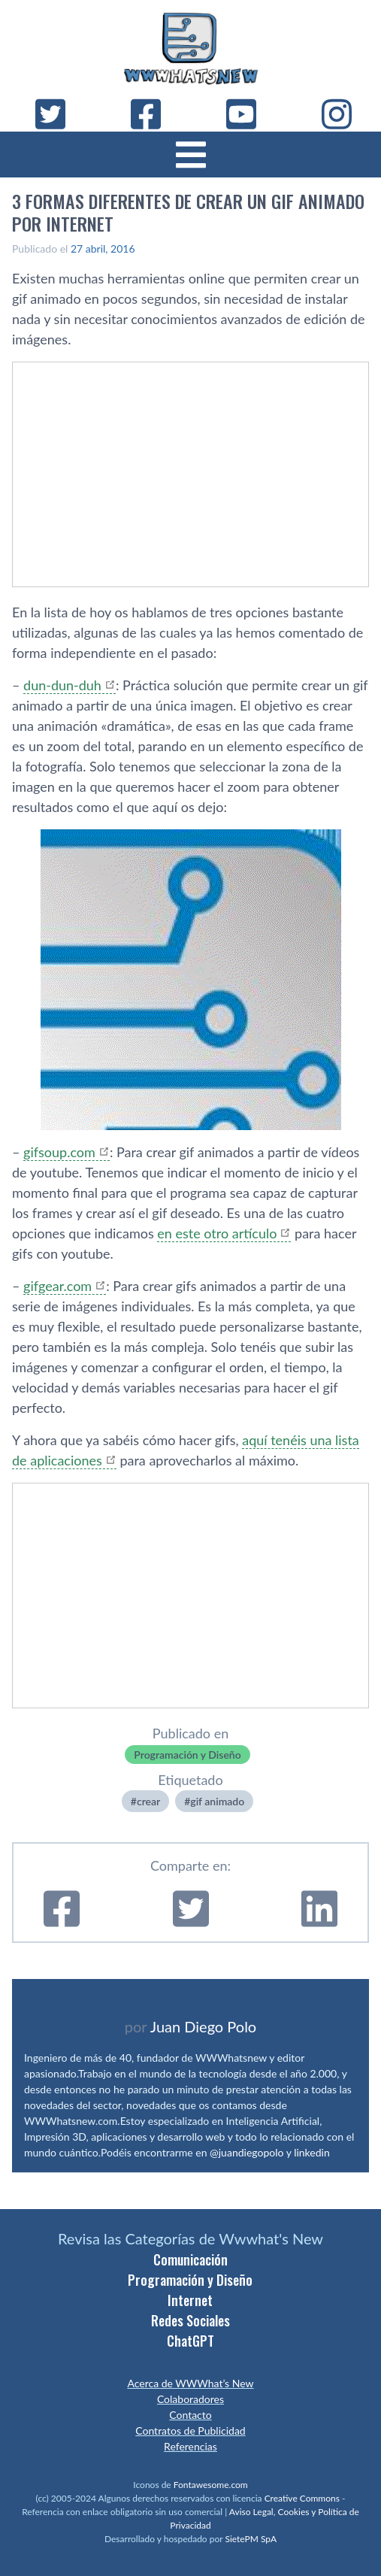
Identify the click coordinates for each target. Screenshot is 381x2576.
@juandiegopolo (246, 2152)
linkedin (312, 2152)
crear (148, 1801)
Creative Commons (302, 2498)
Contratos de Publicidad (190, 2430)
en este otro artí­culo (217, 1233)
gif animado (217, 1801)
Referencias (190, 2446)
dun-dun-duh (62, 685)
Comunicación (190, 2259)
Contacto (190, 2414)
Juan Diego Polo (203, 2026)
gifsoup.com (59, 1152)
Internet (190, 2300)
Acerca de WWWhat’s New (190, 2383)
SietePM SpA (251, 2538)
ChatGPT (190, 2340)
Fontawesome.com (211, 2484)
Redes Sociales (190, 2320)
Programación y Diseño (187, 1754)
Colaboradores (190, 2399)
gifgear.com (57, 1285)
